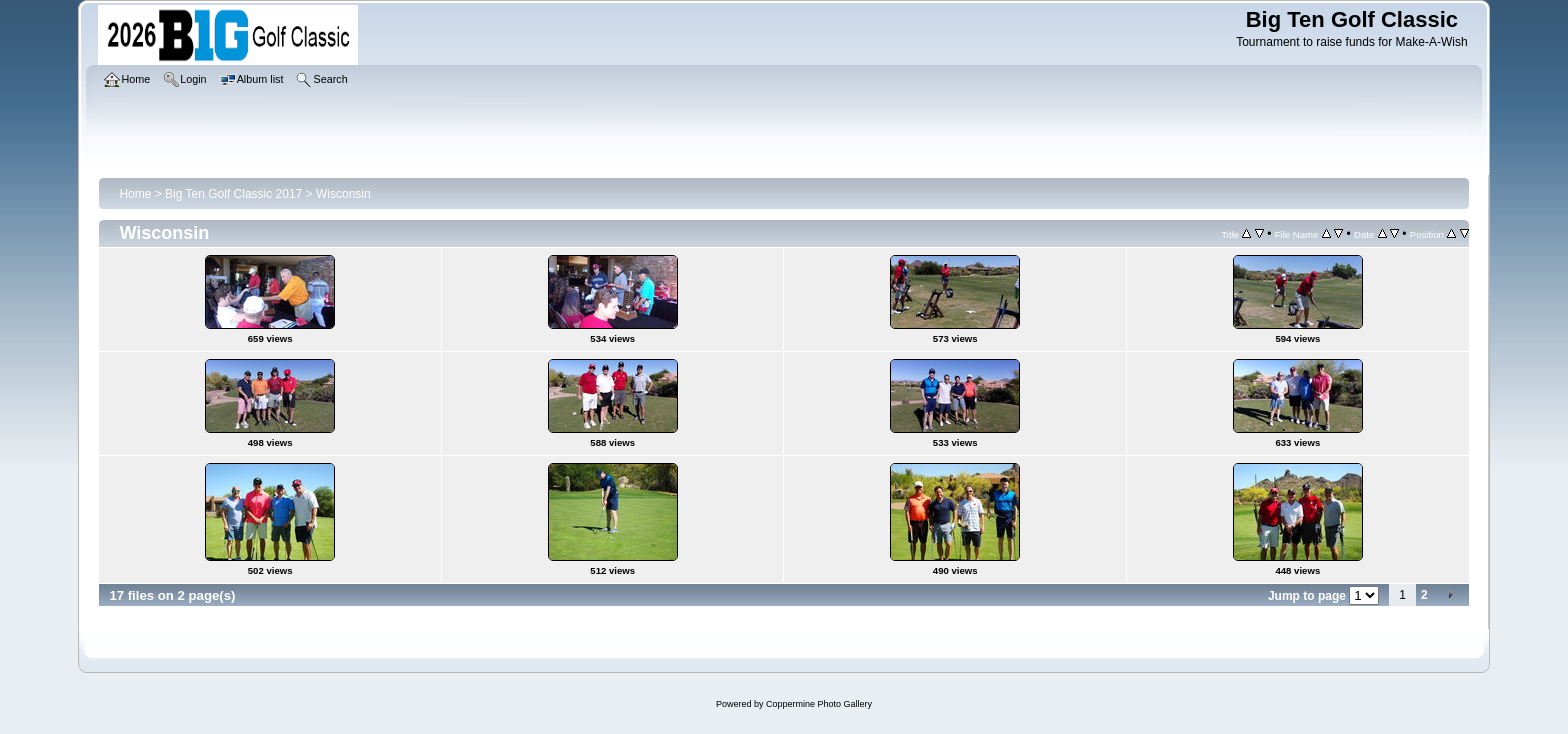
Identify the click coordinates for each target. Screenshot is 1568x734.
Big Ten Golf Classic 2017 (233, 194)
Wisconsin (343, 194)
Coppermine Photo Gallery (819, 704)
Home (135, 194)
